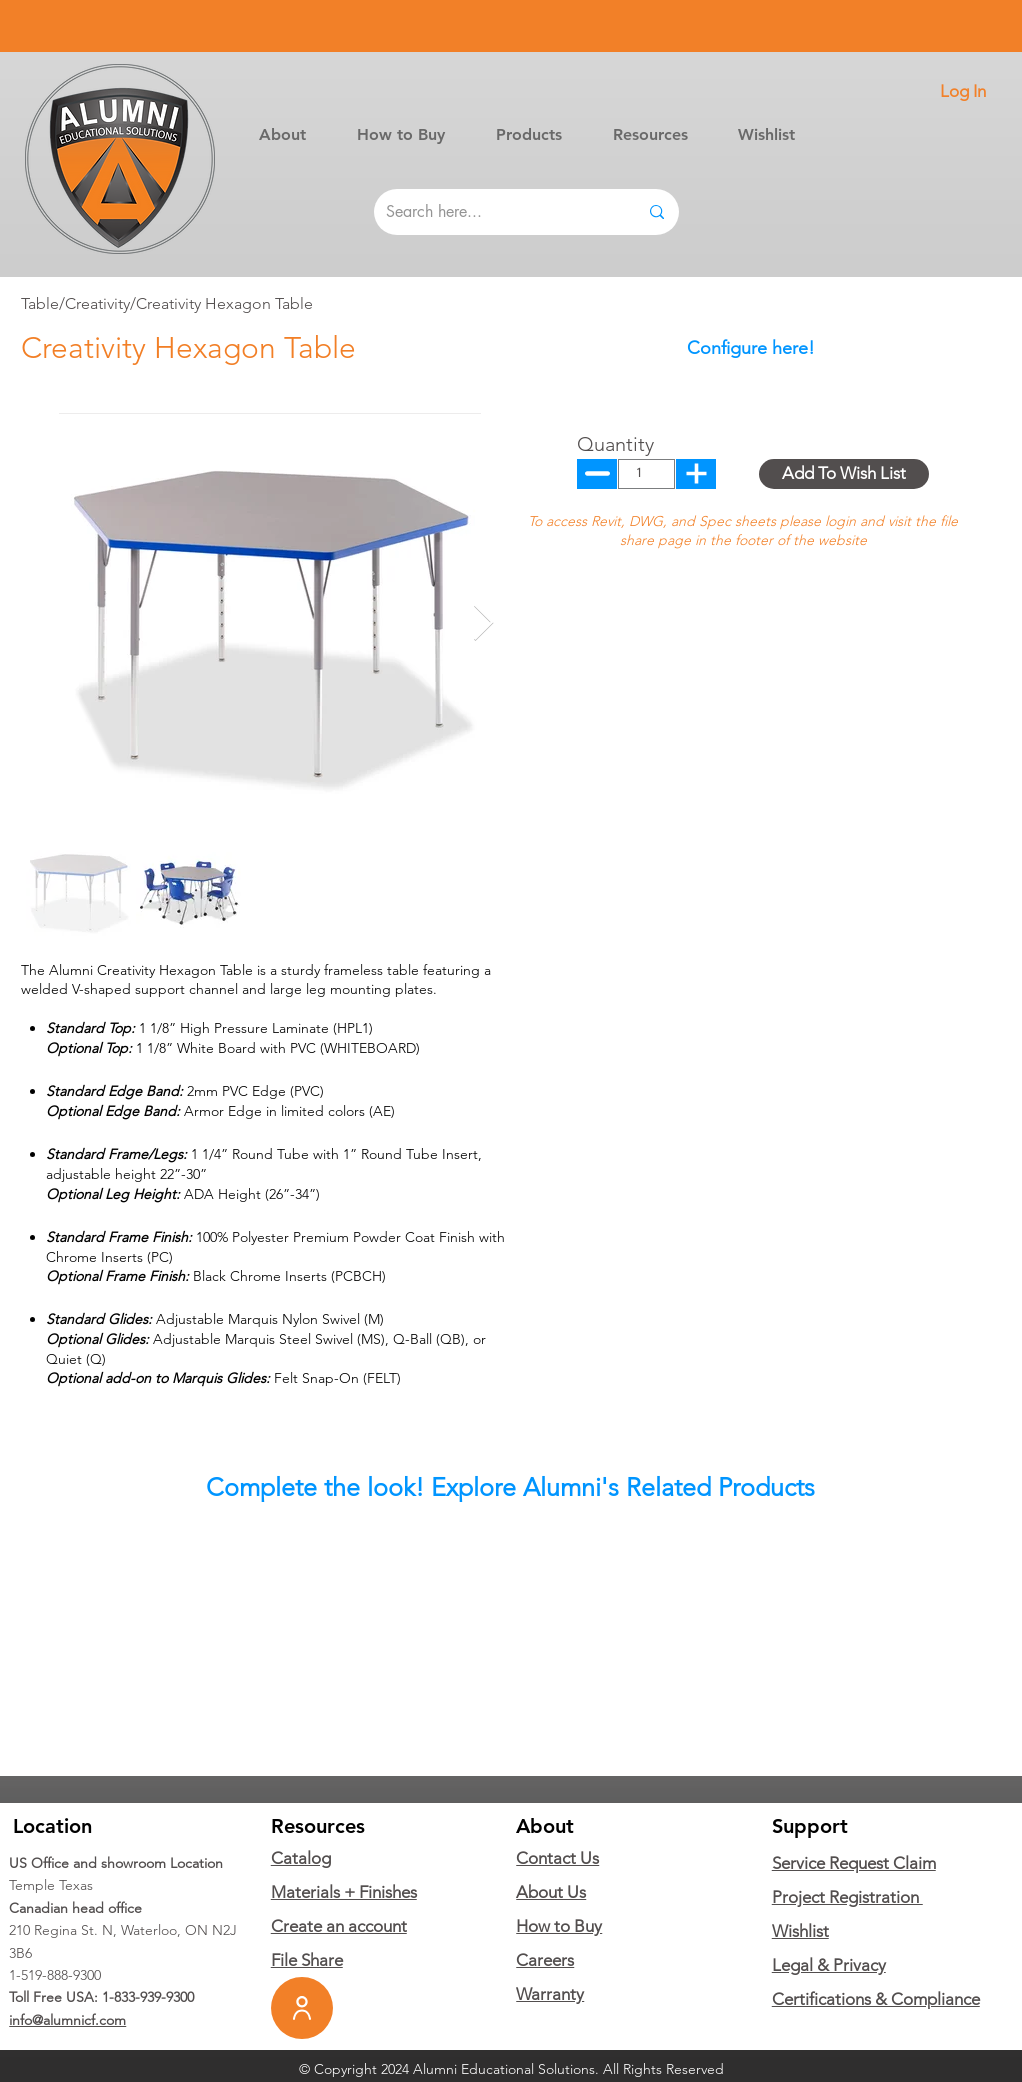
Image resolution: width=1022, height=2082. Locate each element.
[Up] (597, 474)
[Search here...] (497, 212)
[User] (302, 2008)
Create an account (339, 1926)
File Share (307, 1960)
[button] (528, 134)
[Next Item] (483, 623)
